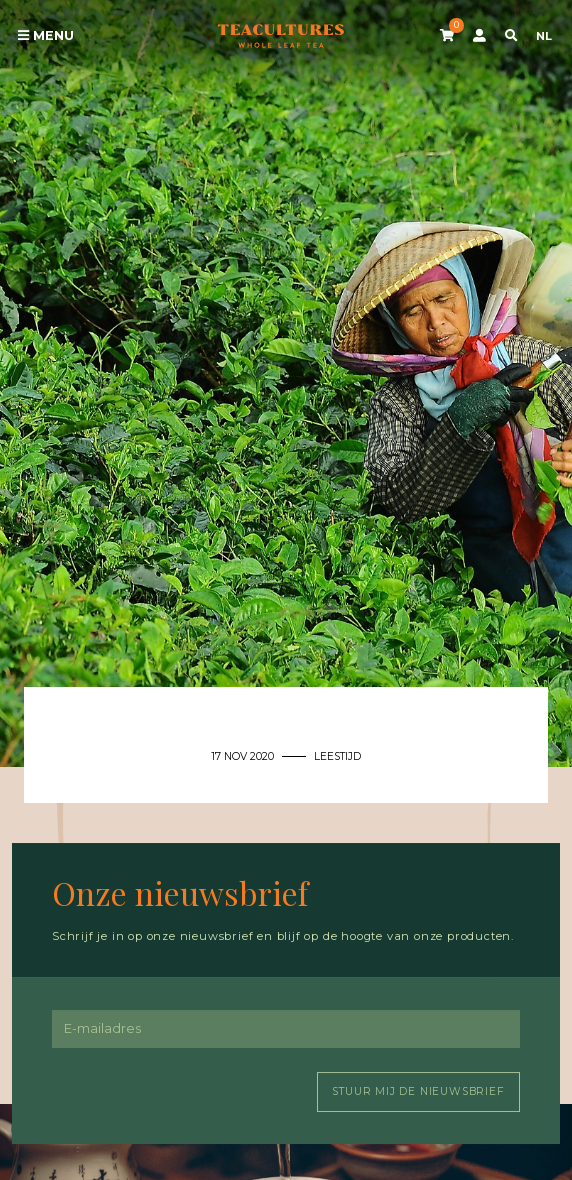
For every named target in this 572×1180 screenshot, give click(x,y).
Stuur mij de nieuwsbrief (418, 1091)
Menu (46, 35)
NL (544, 36)
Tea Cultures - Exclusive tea (281, 36)
